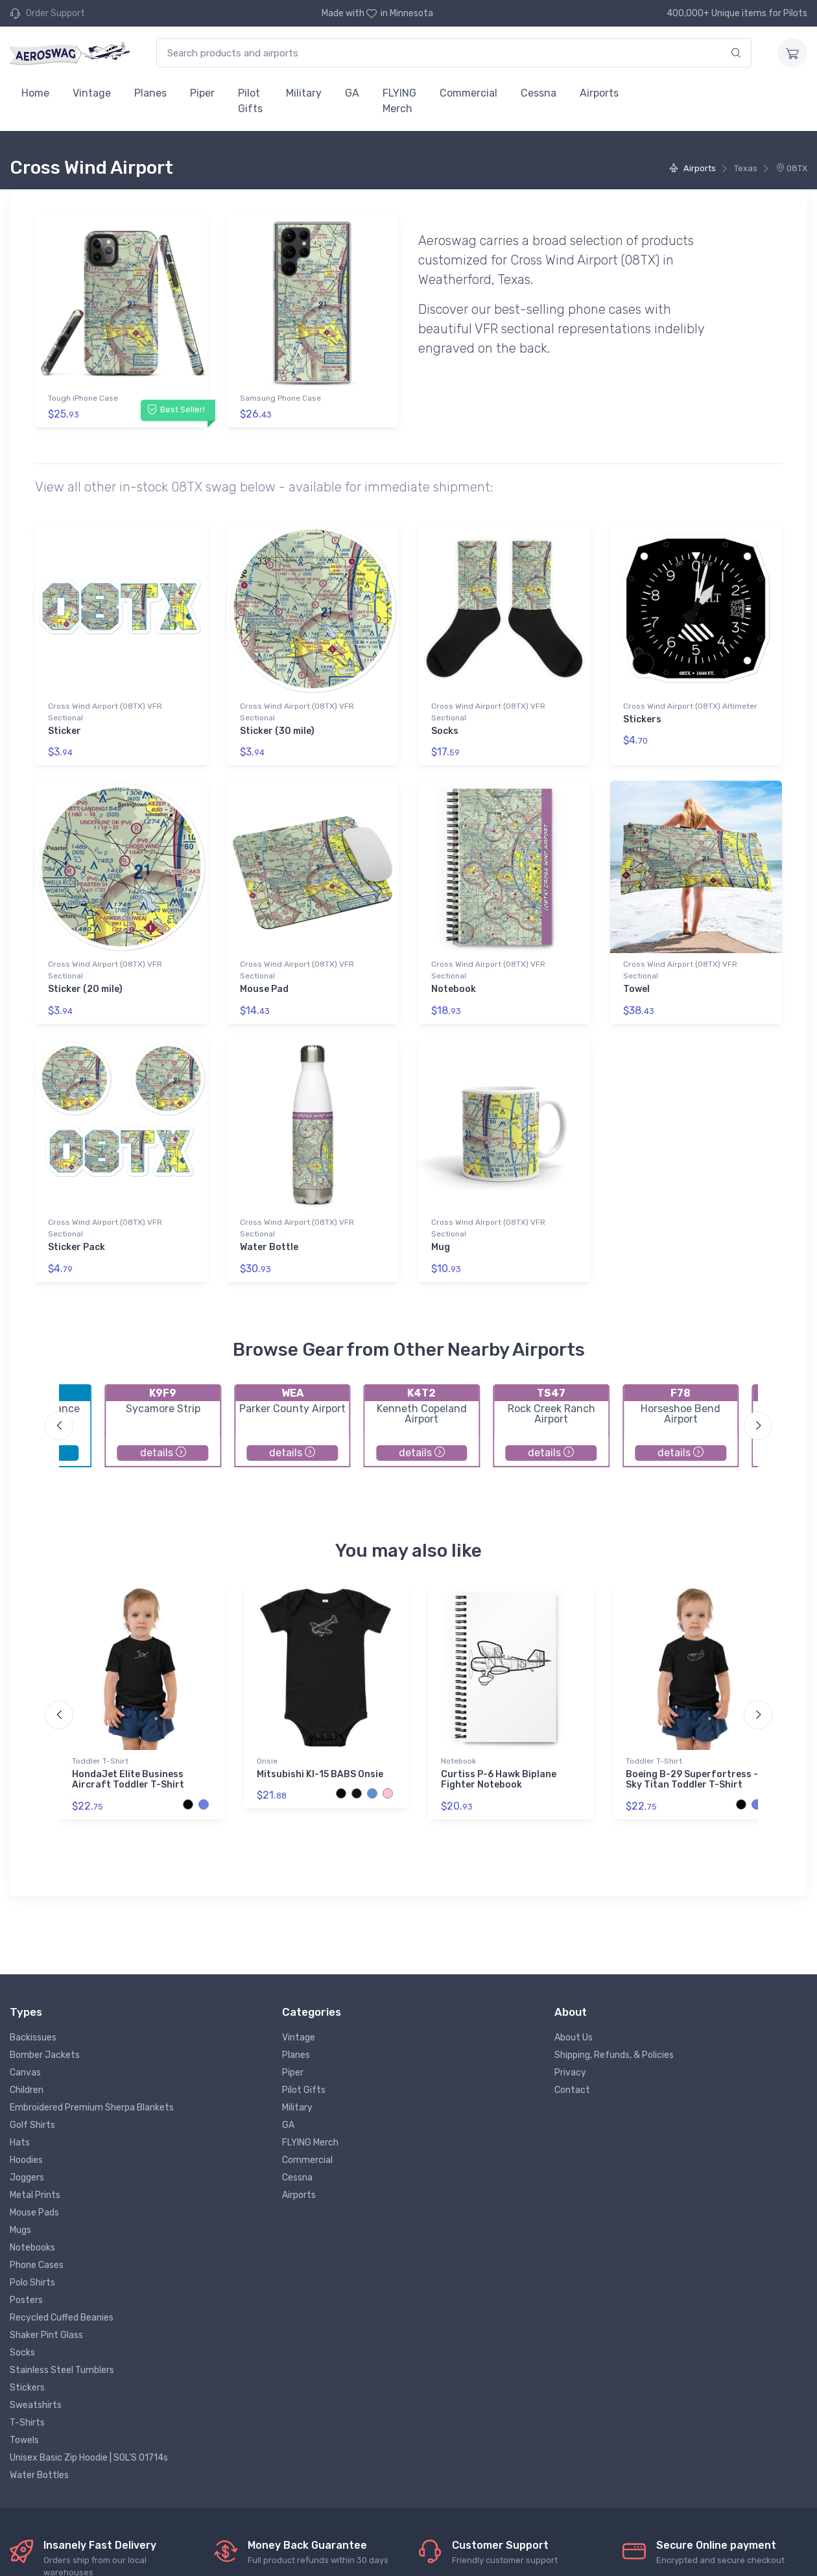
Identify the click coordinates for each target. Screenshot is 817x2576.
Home (35, 93)
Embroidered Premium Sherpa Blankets (92, 2107)
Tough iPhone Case (83, 398)
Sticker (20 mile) (85, 989)
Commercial (468, 93)
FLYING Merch (399, 101)
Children (26, 2090)
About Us (573, 2037)
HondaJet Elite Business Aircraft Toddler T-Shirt (128, 1780)
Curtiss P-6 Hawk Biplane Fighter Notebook (498, 1780)
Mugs (20, 2230)
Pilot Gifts (250, 101)
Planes (150, 93)
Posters (26, 2300)
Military (304, 93)
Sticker (64, 731)
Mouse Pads (34, 2212)
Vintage (92, 93)
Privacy (570, 2072)
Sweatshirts (36, 2405)
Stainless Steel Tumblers (62, 2370)
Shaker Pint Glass (46, 2335)
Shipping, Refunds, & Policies (614, 2055)
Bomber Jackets (45, 2055)
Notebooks (32, 2247)
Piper (202, 93)
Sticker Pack (76, 1247)
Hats (20, 2142)
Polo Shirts (32, 2282)
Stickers (642, 719)
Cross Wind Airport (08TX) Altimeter (690, 706)
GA (352, 93)
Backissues (33, 2037)
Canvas (25, 2072)
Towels (24, 2440)
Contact (572, 2090)
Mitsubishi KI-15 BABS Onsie (320, 1774)
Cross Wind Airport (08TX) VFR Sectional (105, 712)
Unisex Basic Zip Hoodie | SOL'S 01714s (89, 2457)
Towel (636, 989)
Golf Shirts (32, 2125)
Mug (440, 1247)
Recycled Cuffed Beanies (61, 2317)
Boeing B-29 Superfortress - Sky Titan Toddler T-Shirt (692, 1780)
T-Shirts (27, 2422)
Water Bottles (39, 2475)
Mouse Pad (264, 989)
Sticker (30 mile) (277, 731)
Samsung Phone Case (280, 398)
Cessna (538, 93)
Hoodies (26, 2160)
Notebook (453, 989)
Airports (599, 93)
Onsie (267, 1761)
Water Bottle (269, 1247)
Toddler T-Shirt (100, 1761)
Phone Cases (37, 2265)
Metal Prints (35, 2195)
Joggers (27, 2177)
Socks (444, 731)
